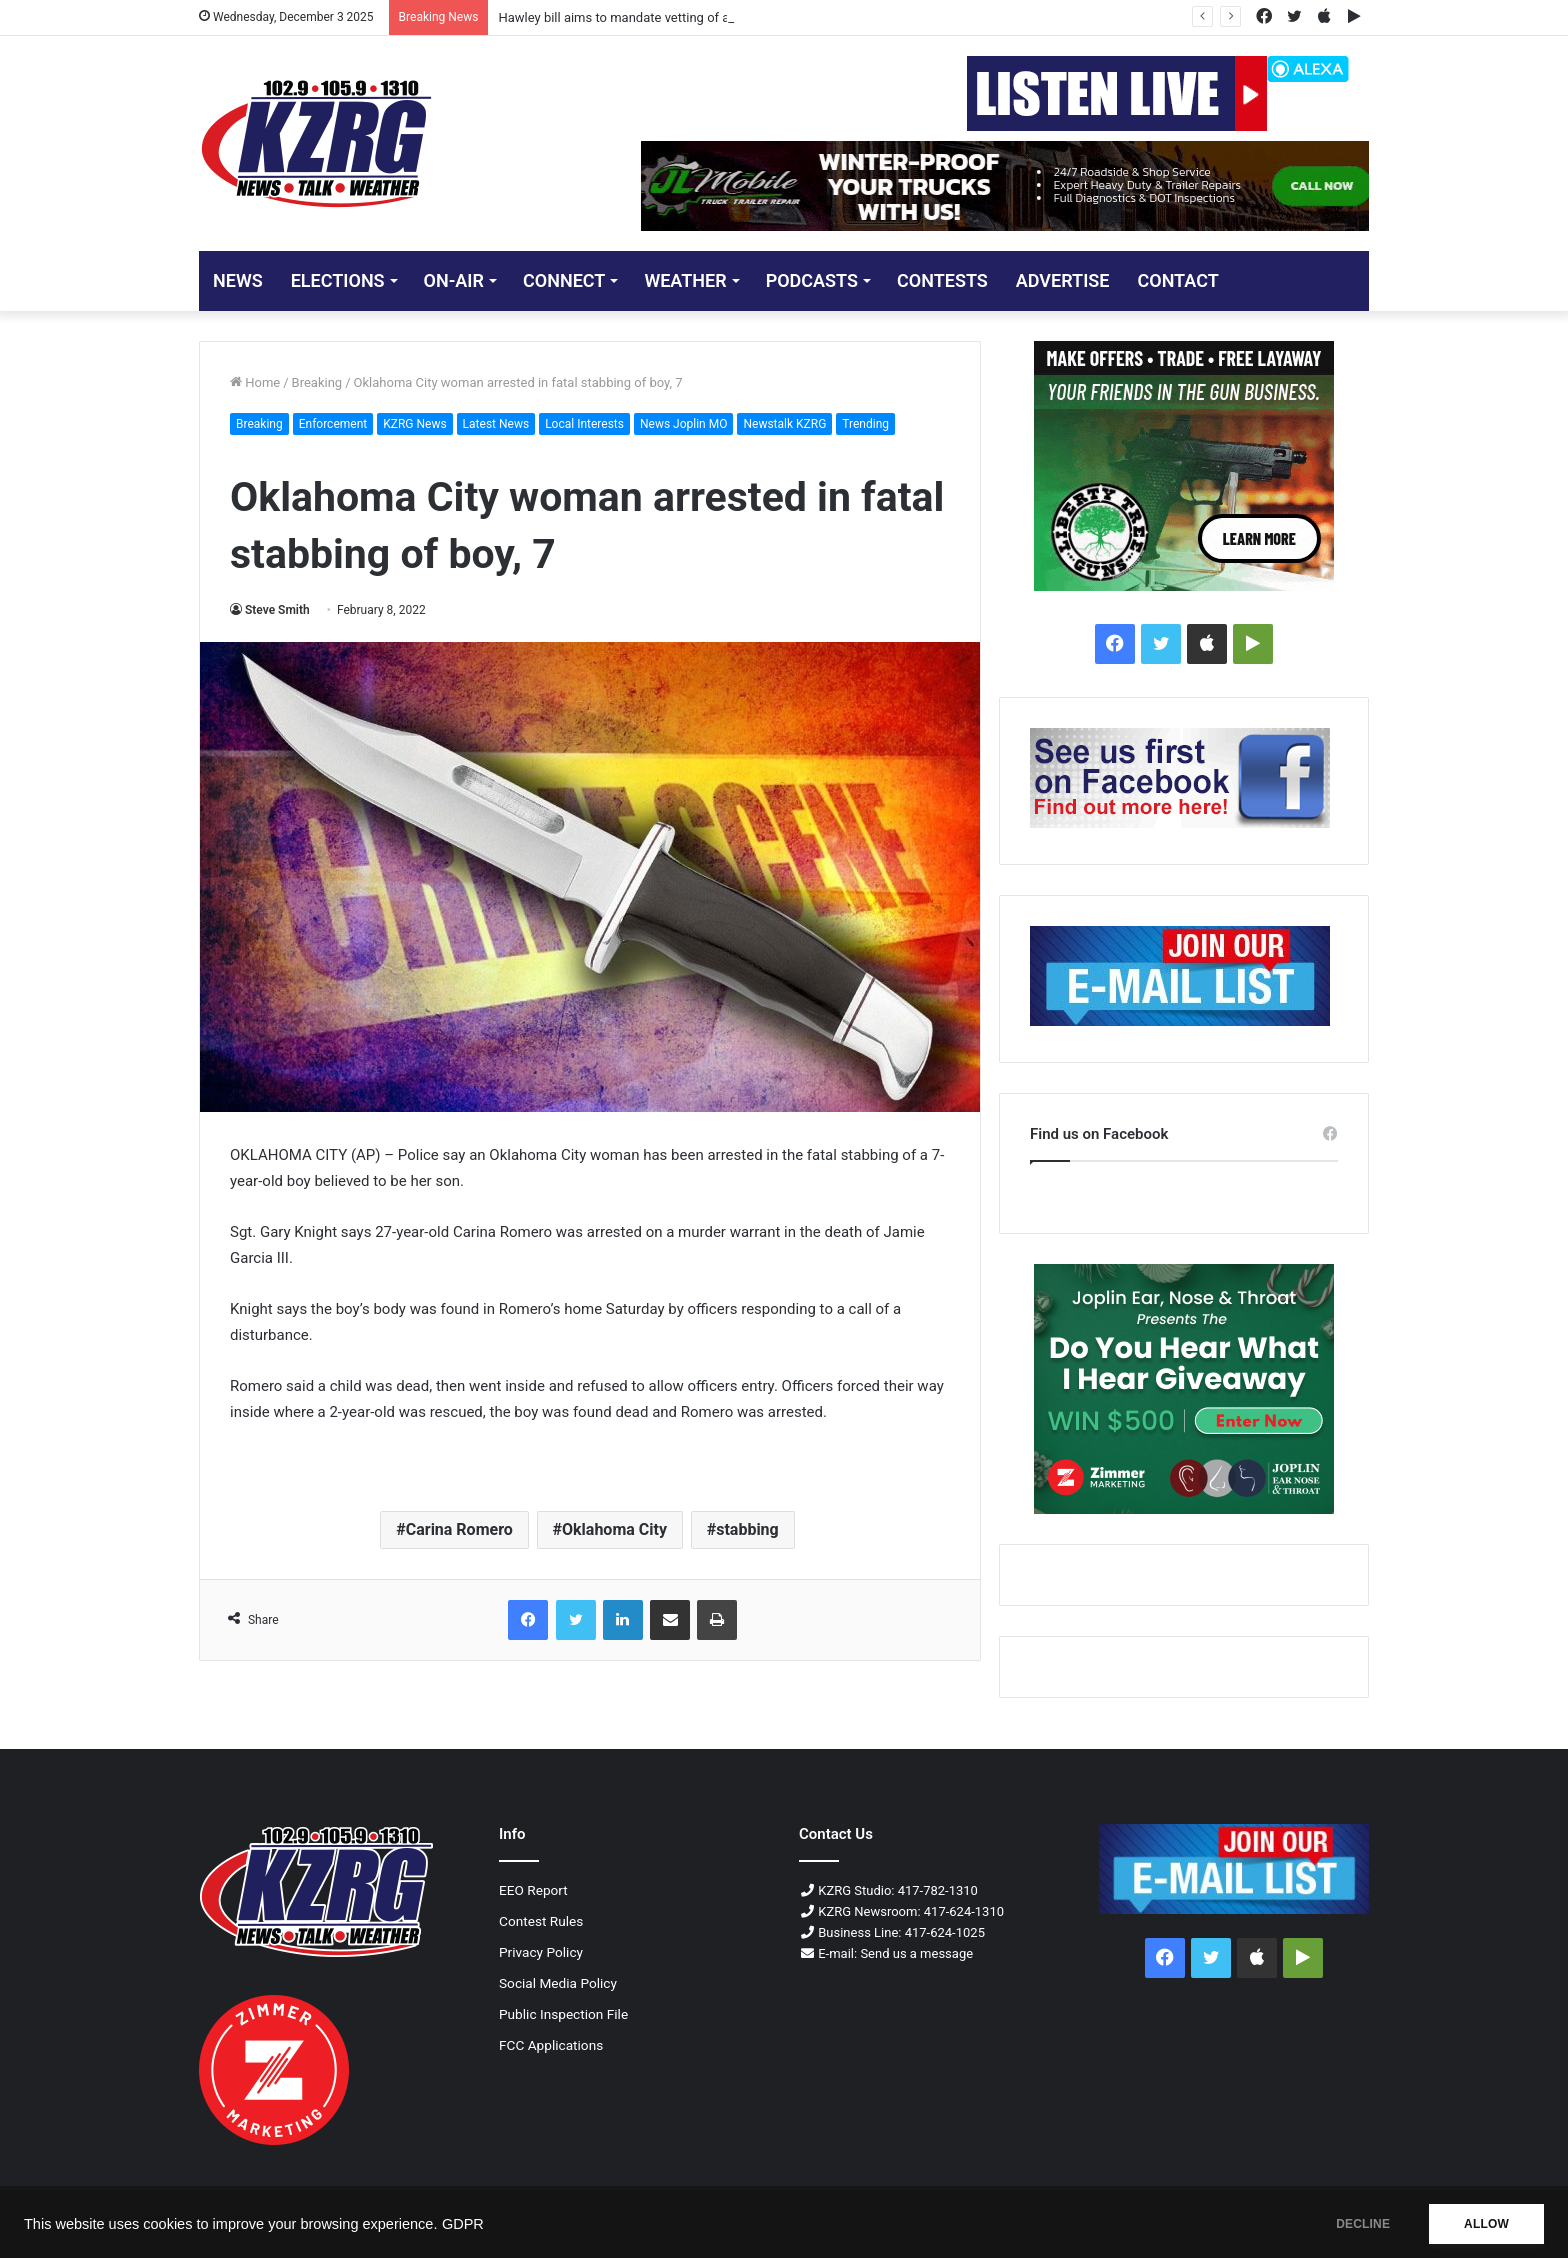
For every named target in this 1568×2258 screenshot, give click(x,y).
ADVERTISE (1063, 280)
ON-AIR (454, 280)
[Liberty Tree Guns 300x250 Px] (1184, 466)
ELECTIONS (338, 280)
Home (255, 382)
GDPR (463, 2224)
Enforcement (333, 424)
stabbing (747, 1529)
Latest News (496, 424)
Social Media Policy (558, 1983)
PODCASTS (812, 280)
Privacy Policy (541, 1952)
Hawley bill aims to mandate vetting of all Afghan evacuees (668, 17)
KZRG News (414, 424)
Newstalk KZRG (784, 424)
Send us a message (916, 1953)
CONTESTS (942, 280)
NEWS (238, 280)
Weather (685, 280)
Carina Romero (459, 1529)
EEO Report (533, 1890)
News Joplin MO (684, 424)
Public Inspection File (563, 2014)
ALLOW (1486, 2224)
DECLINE (1363, 2224)
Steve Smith (277, 610)
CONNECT (564, 280)
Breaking (317, 382)
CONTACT (1177, 280)
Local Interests (584, 424)
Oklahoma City (614, 1529)
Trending (865, 424)
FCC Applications (551, 2045)
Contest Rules (541, 1921)
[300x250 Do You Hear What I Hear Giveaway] (1184, 1389)
